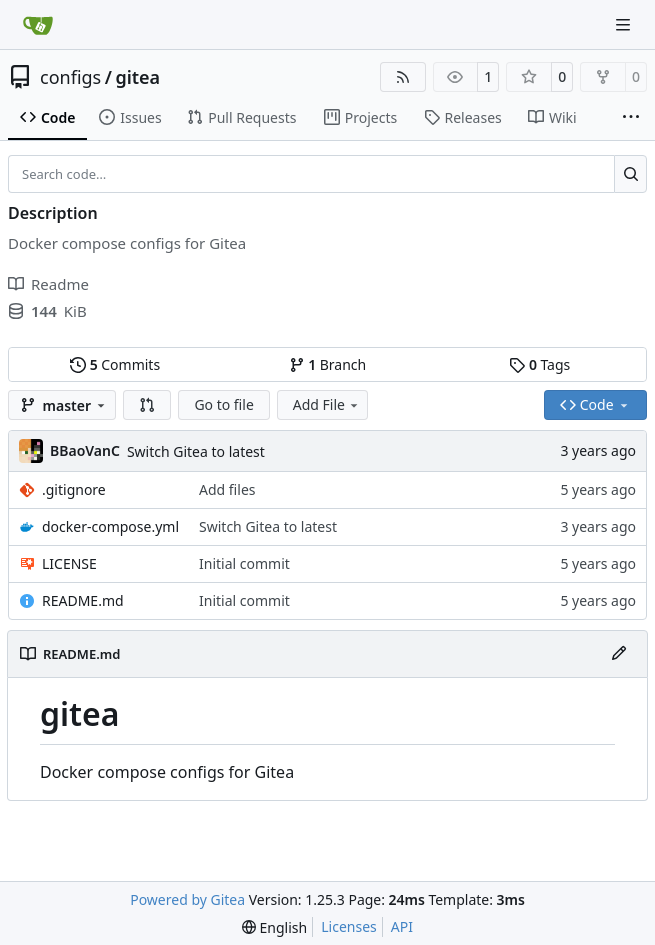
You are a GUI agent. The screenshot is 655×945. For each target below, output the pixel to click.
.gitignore (74, 489)
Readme (48, 284)
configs (70, 77)
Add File (327, 404)
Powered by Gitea (187, 899)
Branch (328, 364)
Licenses (349, 926)
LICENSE (69, 563)
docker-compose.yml (110, 526)
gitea (137, 77)
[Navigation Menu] (625, 24)
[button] (147, 405)
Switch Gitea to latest (196, 451)
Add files (227, 489)
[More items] (631, 118)
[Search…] (630, 174)
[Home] (38, 25)
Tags (539, 364)
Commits (115, 364)
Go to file (223, 404)
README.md (83, 600)
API (402, 926)
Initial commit (244, 563)
